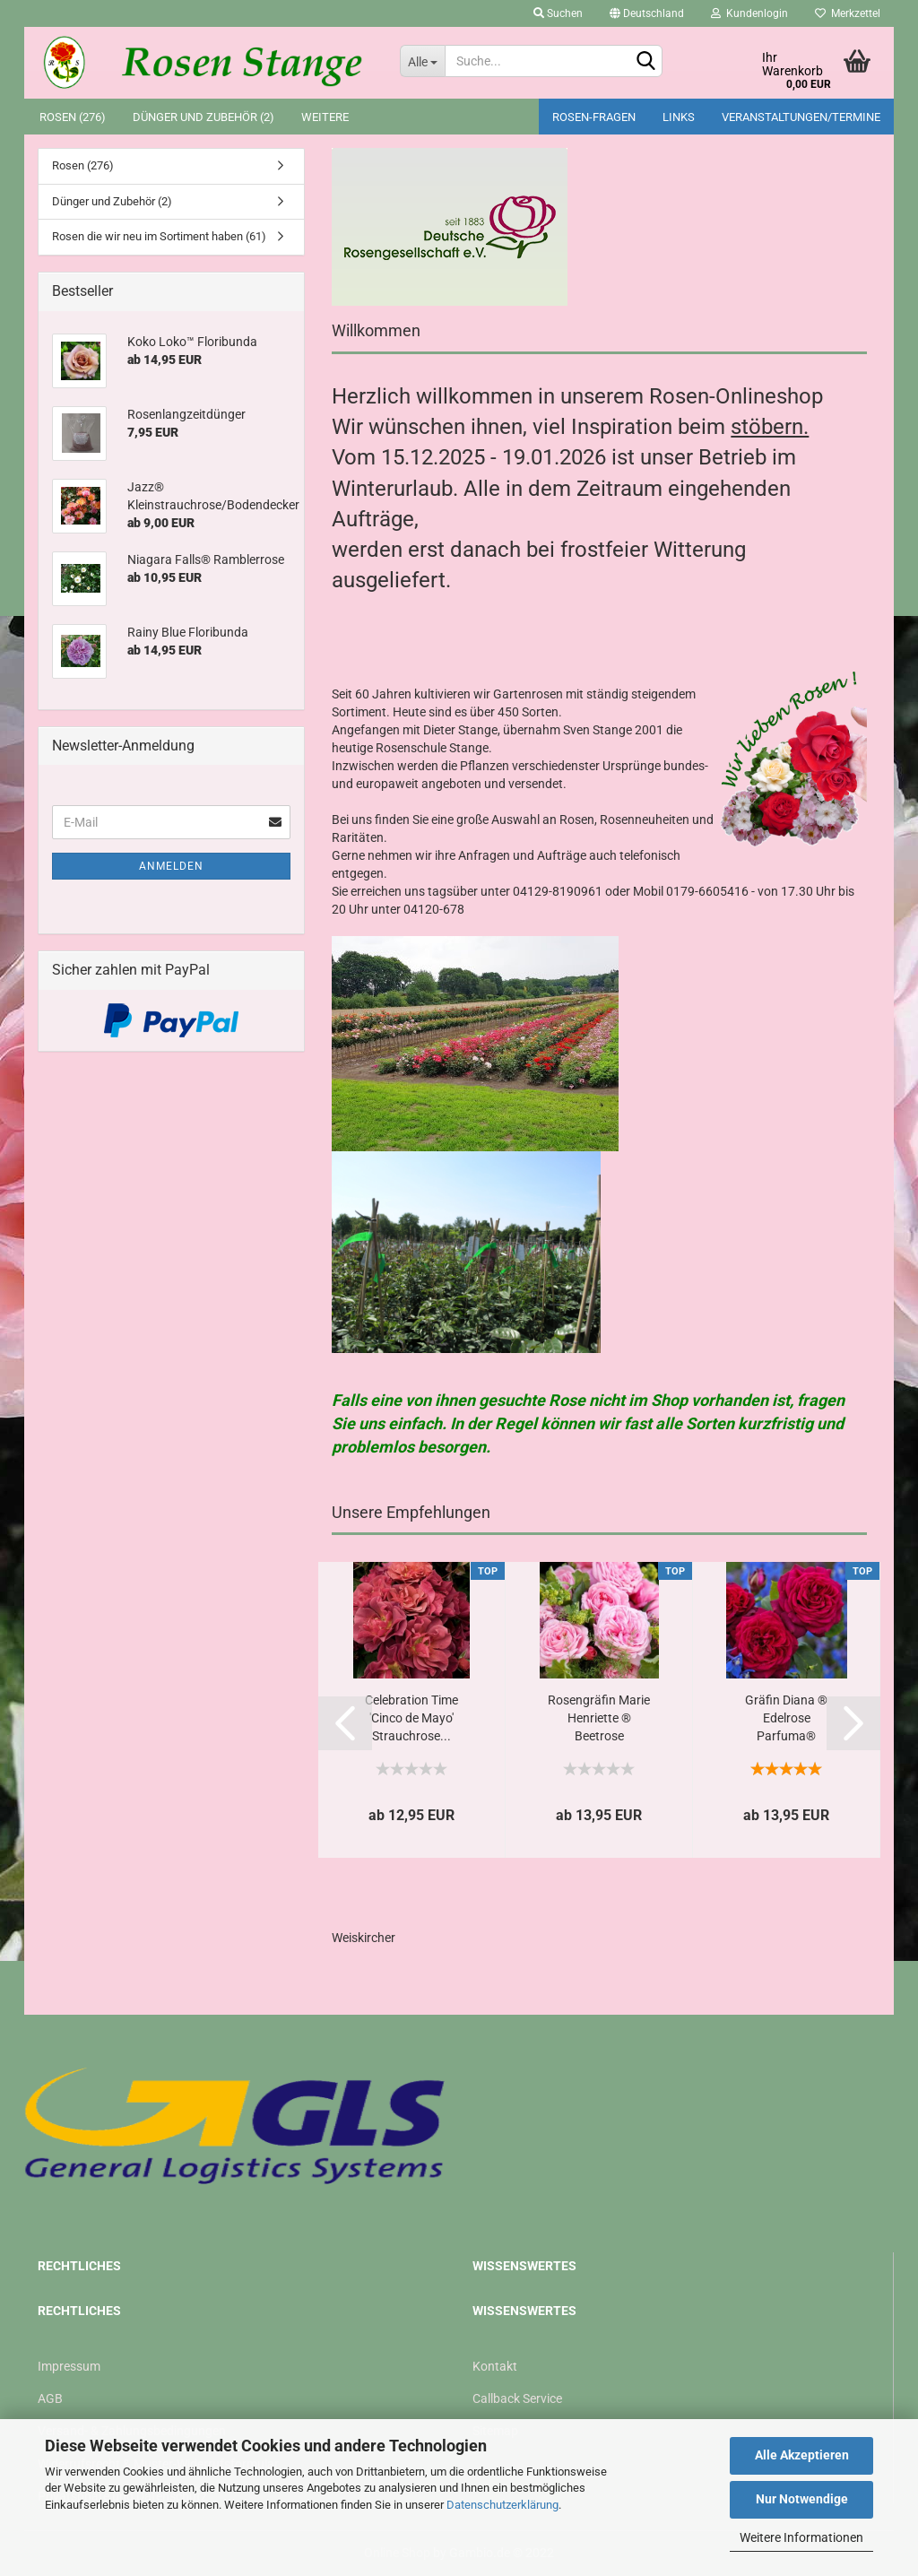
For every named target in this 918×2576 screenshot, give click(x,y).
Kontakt (494, 2366)
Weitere (325, 117)
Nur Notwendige (802, 2499)
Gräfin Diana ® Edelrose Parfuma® (786, 1718)
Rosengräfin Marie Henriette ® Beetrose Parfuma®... (599, 1719)
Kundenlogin (749, 13)
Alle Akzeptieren (802, 2455)
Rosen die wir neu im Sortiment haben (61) (159, 236)
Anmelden (171, 866)
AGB (50, 2398)
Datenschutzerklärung (502, 2504)
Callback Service (517, 2398)
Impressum (69, 2366)
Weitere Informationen (801, 2537)
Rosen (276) (72, 117)
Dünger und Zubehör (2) (203, 117)
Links (679, 117)
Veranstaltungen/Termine (801, 117)
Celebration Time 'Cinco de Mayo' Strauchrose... (411, 1718)
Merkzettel (847, 13)
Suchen (558, 13)
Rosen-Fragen (594, 117)
